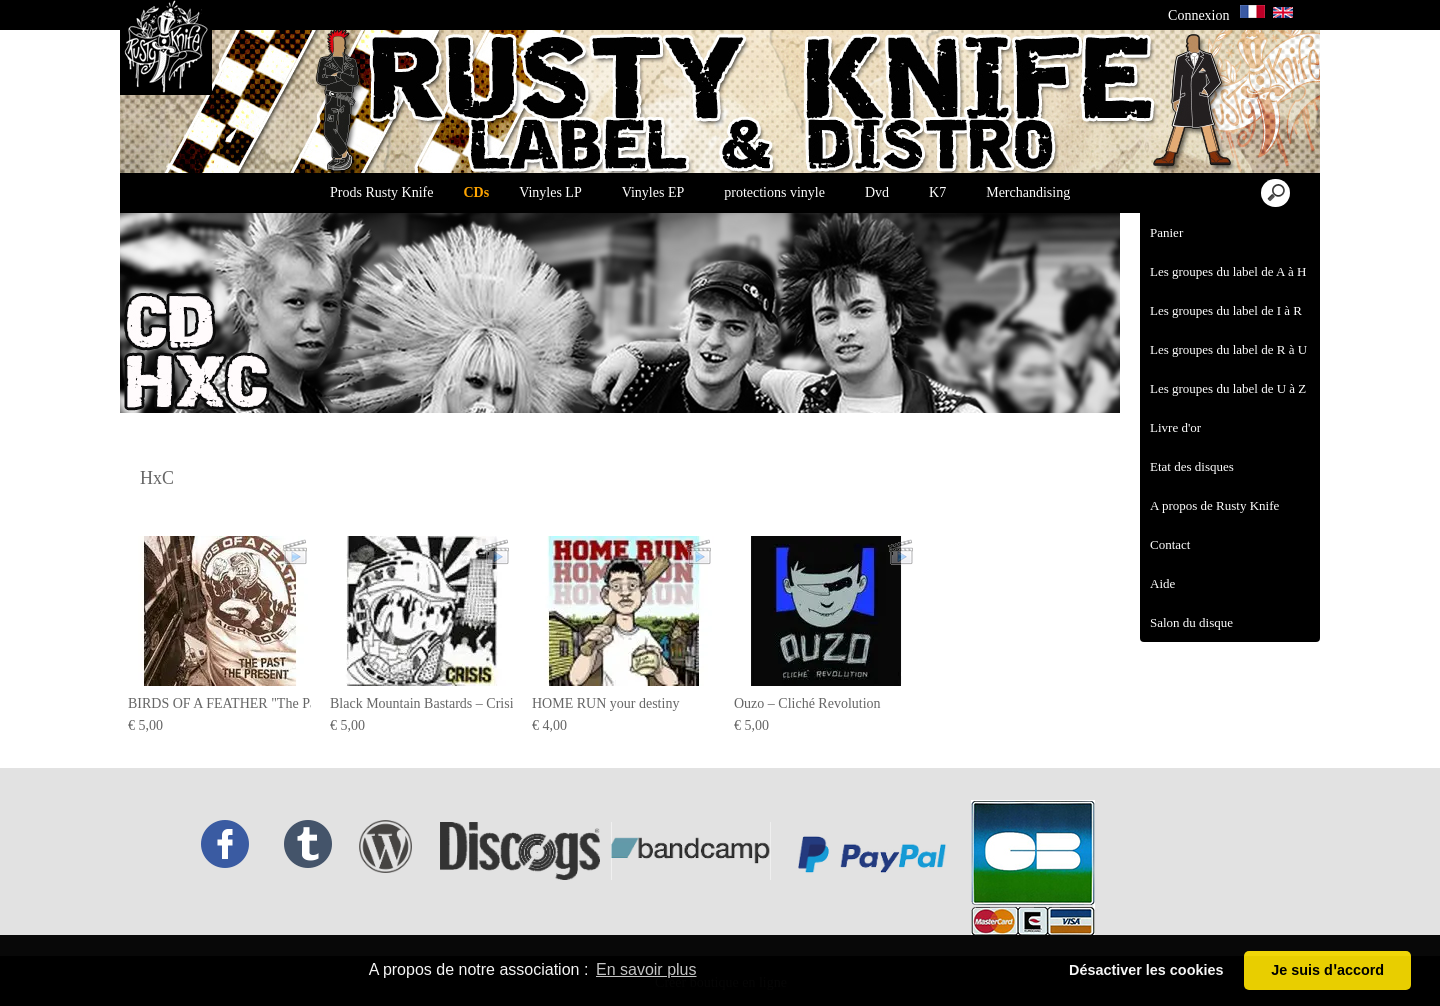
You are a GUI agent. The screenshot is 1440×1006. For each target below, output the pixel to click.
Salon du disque (1191, 622)
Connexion (1199, 15)
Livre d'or (1175, 427)
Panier (1166, 232)
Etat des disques (1192, 466)
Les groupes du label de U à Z (1228, 388)
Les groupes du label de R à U (1228, 349)
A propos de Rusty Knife (1214, 505)
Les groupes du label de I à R (1226, 310)
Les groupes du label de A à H (1228, 271)
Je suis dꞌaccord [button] (1327, 970)
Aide (1162, 583)
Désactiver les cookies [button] (1146, 970)
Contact (1170, 544)
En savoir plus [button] (646, 969)
